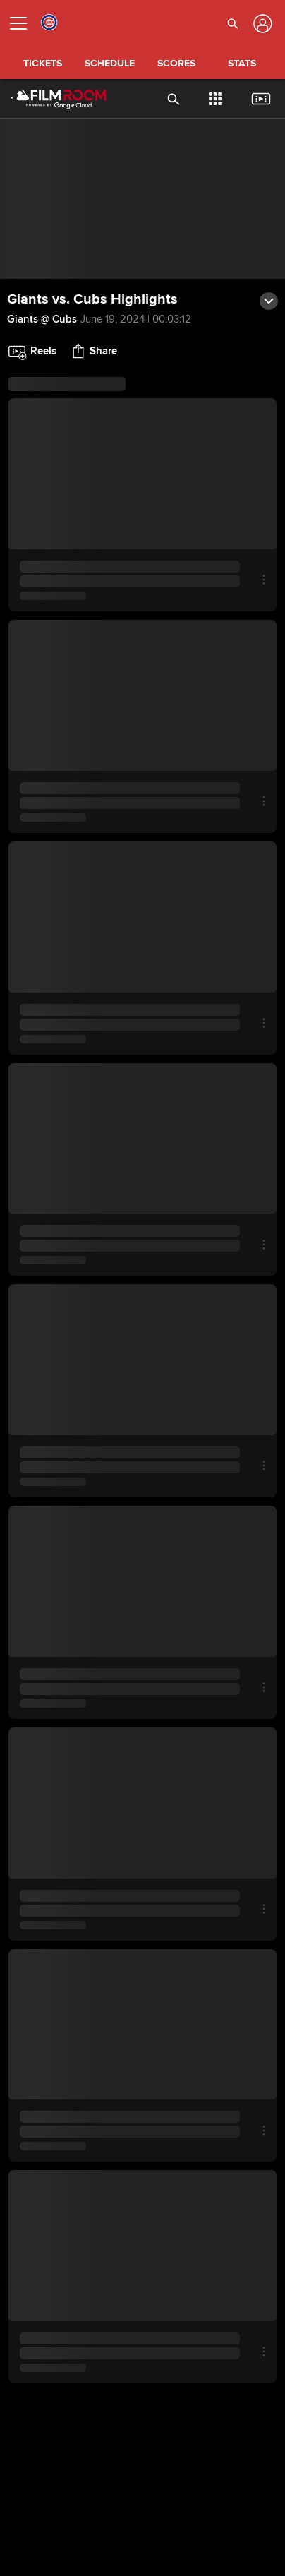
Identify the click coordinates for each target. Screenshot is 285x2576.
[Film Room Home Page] (47, 98)
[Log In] (261, 23)
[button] (233, 23)
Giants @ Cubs (42, 319)
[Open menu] (24, 23)
